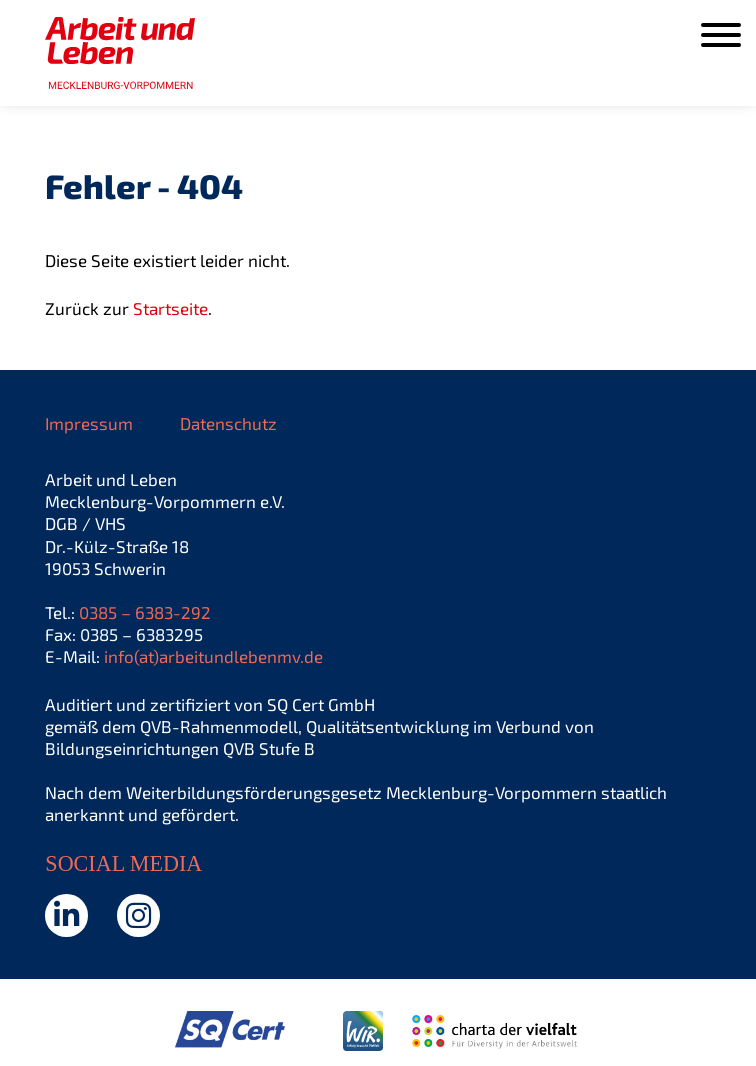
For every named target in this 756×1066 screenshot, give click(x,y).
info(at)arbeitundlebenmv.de (213, 656)
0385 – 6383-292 (145, 612)
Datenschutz (228, 423)
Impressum (89, 423)
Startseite (170, 308)
